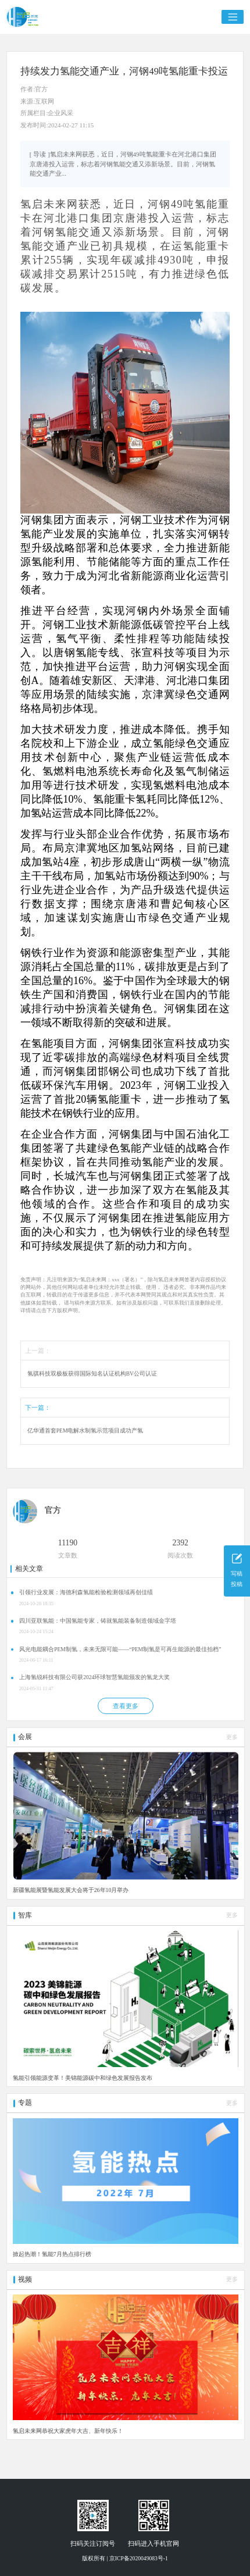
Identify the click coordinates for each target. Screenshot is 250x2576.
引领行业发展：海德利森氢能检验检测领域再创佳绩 (86, 1592)
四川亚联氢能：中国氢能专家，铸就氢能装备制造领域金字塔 (97, 1620)
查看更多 (125, 1705)
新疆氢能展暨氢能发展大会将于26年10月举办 (71, 1890)
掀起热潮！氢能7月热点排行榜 (52, 2254)
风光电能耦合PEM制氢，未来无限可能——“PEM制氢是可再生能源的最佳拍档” (120, 1649)
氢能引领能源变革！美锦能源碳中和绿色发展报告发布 (82, 2078)
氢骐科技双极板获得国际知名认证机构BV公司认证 (92, 1373)
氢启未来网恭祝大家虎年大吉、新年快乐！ (68, 2431)
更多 (232, 1737)
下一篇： (38, 1407)
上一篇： (38, 1350)
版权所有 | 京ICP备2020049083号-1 (125, 2558)
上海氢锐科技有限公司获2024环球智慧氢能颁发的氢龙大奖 (94, 1677)
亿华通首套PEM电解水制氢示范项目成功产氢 (85, 1430)
